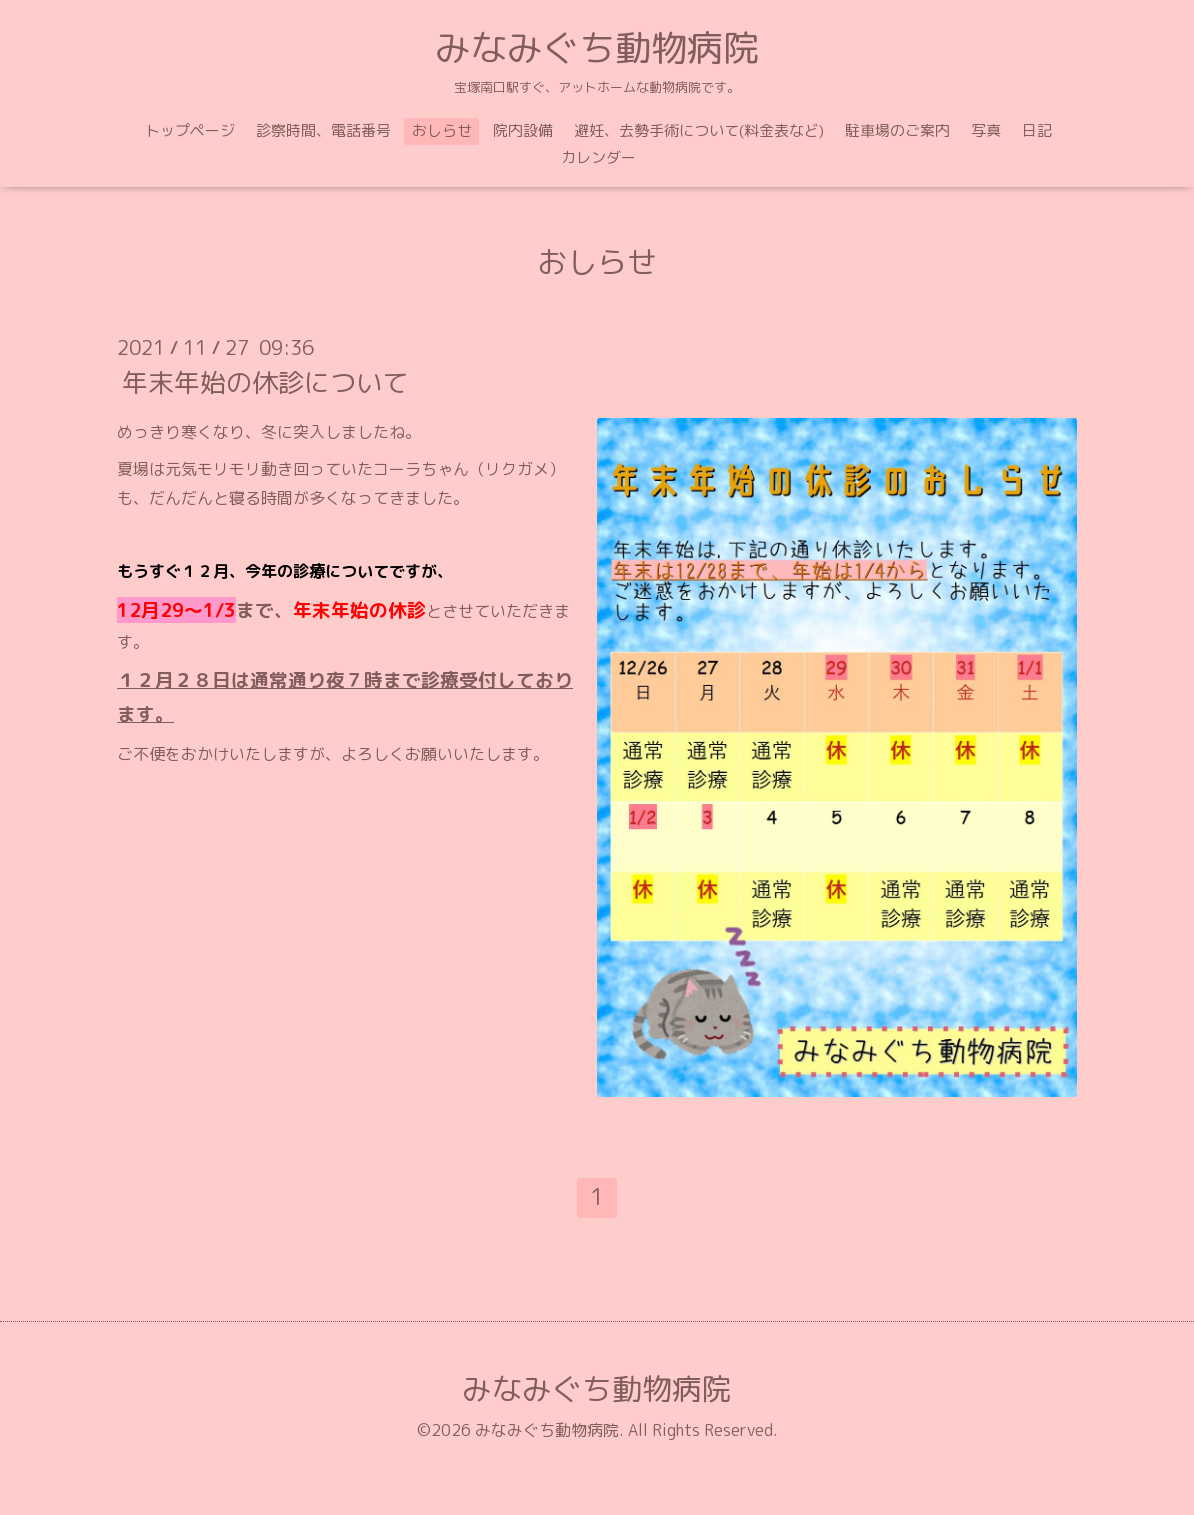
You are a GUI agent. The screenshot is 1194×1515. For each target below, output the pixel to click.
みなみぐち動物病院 (597, 47)
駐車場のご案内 (897, 130)
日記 (1037, 130)
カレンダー (598, 157)
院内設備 (523, 130)
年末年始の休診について (265, 382)
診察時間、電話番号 (323, 130)
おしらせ (442, 130)
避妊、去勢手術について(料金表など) (699, 130)
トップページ (190, 130)
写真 (986, 130)
